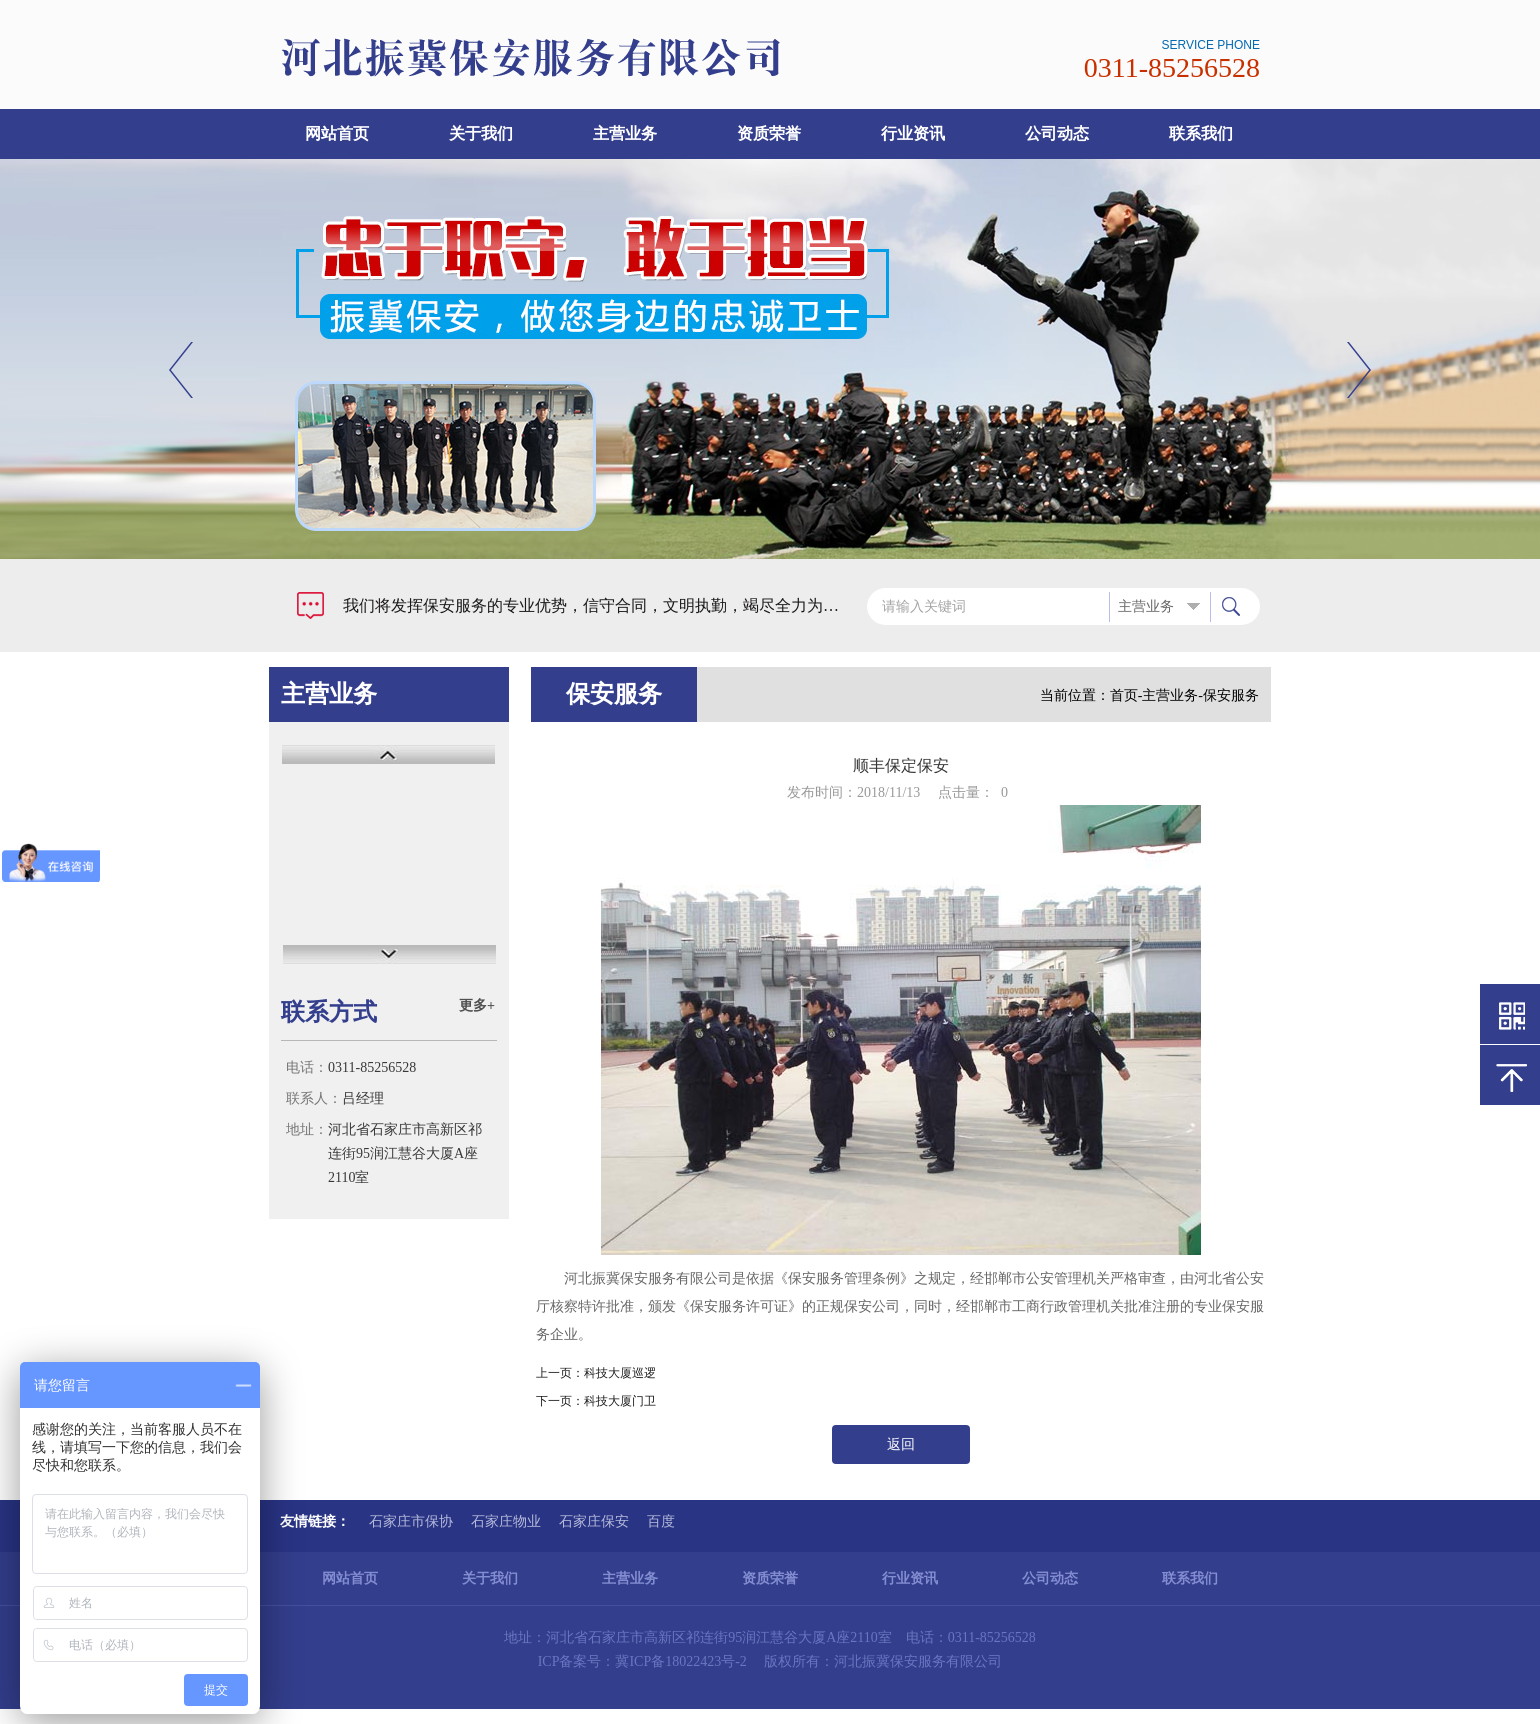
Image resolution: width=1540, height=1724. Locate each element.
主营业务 (625, 133)
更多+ (477, 1005)
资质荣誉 (769, 133)
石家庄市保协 (411, 1521)
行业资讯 (913, 133)
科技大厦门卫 (620, 1401)
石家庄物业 (506, 1521)
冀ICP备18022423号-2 (680, 1661)
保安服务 (1231, 695)
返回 (901, 1444)
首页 (1124, 695)
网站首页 (337, 133)
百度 (661, 1521)
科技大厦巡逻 (620, 1373)
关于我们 (481, 133)
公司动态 (1057, 133)
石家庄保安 (594, 1521)
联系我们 (1201, 133)
